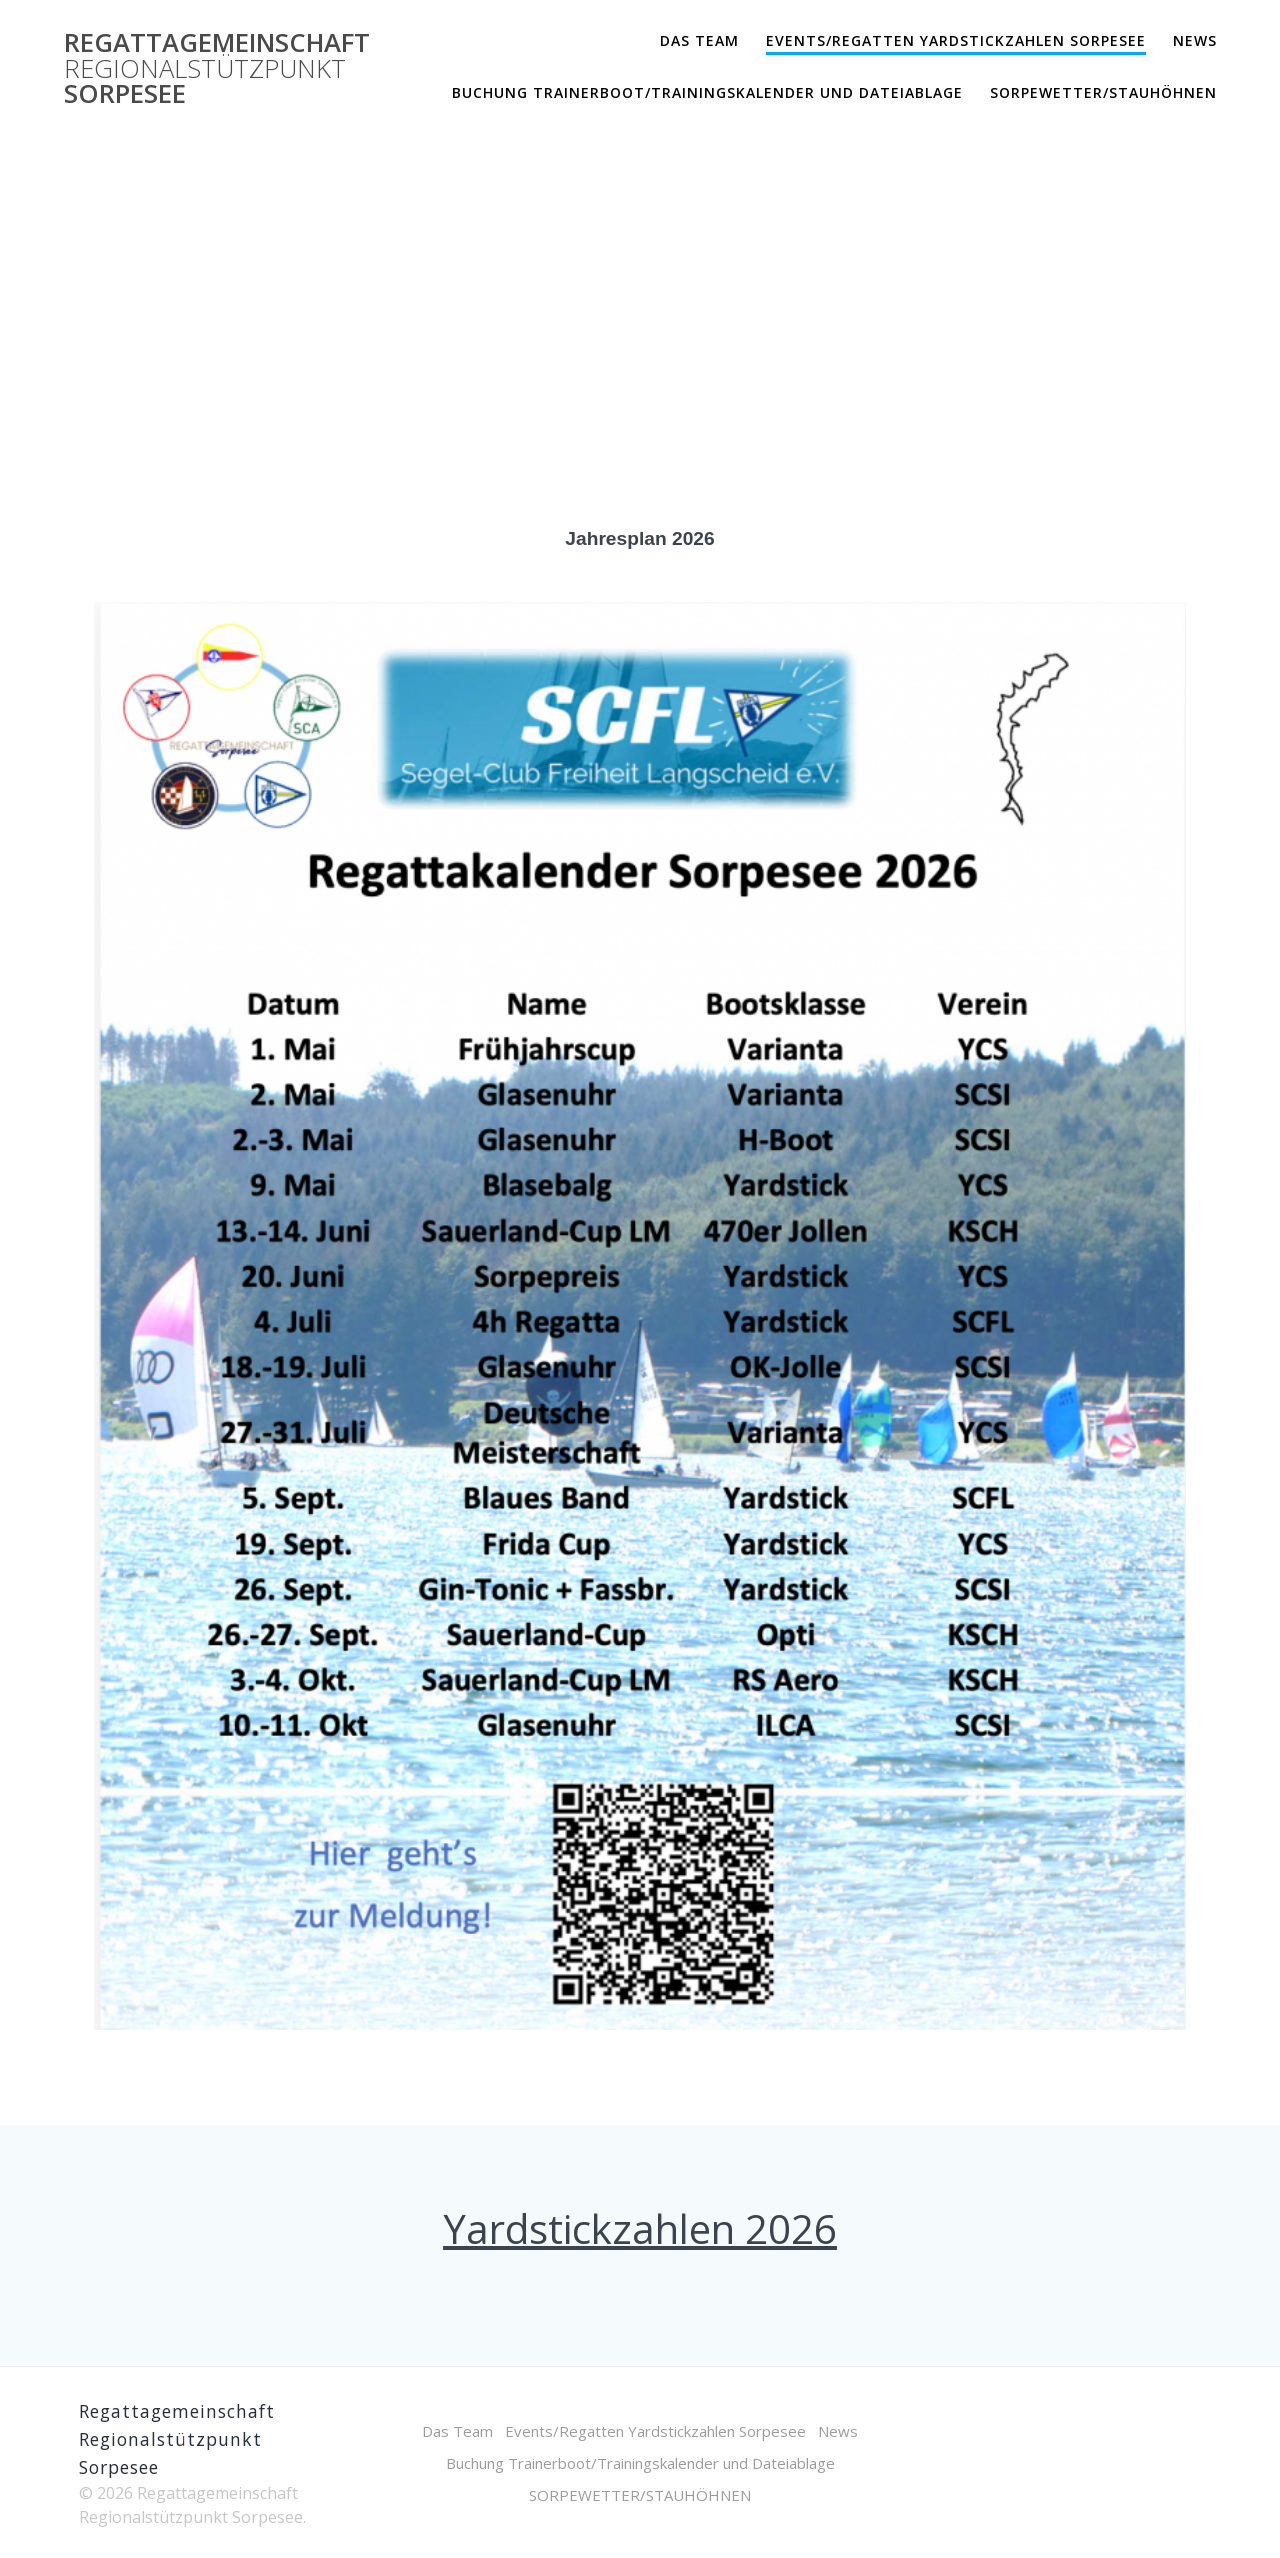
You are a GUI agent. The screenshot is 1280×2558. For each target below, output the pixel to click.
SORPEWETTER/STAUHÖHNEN (1103, 92)
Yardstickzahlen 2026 (640, 2229)
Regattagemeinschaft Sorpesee (217, 68)
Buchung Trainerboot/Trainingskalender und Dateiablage (707, 92)
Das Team (699, 40)
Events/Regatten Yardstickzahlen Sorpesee (956, 40)
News (1195, 40)
